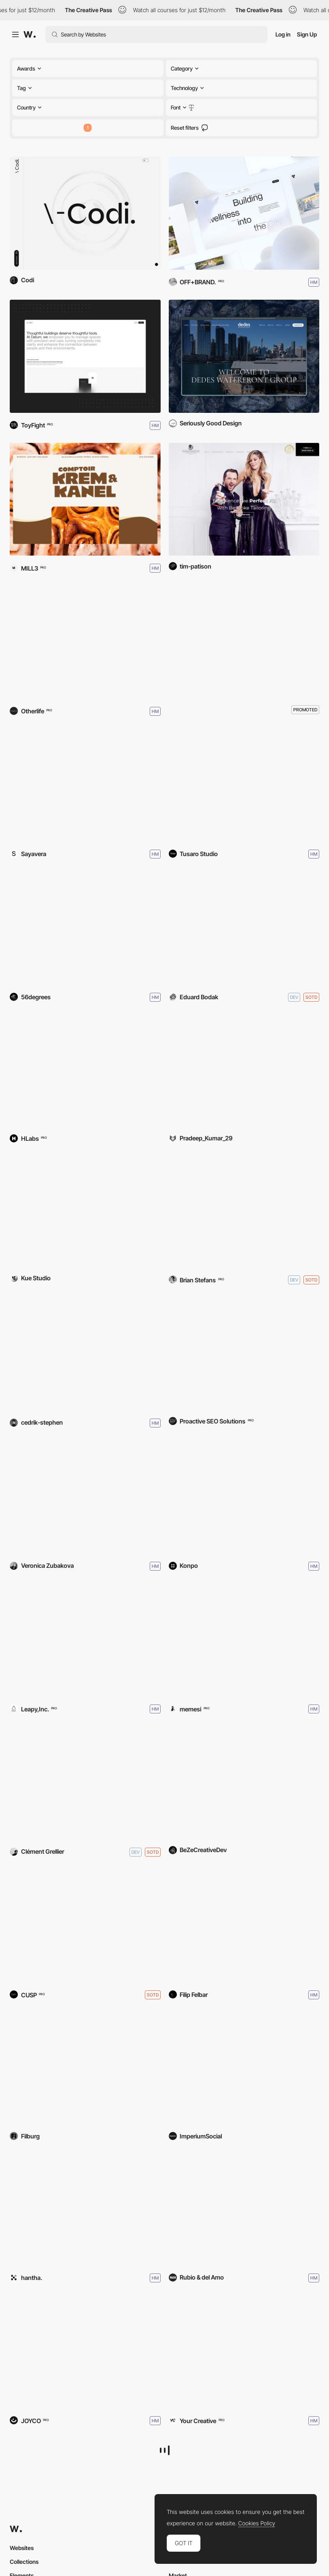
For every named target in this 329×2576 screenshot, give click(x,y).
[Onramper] (85, 642)
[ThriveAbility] (244, 2068)
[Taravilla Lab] (244, 2208)
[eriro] (85, 2208)
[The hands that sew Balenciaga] (85, 785)
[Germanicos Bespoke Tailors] (244, 499)
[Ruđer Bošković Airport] (85, 2068)
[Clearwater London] (244, 213)
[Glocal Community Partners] (244, 1783)
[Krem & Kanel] (85, 499)
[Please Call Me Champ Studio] (244, 1211)
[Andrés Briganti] (85, 2352)
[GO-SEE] (244, 2352)
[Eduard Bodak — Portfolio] (244, 928)
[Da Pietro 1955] (244, 1640)
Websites (22, 2547)
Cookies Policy (256, 2523)
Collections (24, 2561)
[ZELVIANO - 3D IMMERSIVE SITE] (244, 1071)
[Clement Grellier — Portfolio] (85, 1783)
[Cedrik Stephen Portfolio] (85, 1353)
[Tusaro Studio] (244, 785)
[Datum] (85, 356)
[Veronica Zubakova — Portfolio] (85, 1497)
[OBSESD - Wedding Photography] (244, 1926)
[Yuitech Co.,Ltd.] (85, 1640)
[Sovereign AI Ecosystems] (85, 1071)
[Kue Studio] (85, 1211)
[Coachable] (244, 1497)
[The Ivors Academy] (85, 928)
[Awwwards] (30, 34)
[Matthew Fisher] (85, 1926)
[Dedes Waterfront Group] (244, 356)
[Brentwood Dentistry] (244, 1353)
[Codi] (85, 213)
